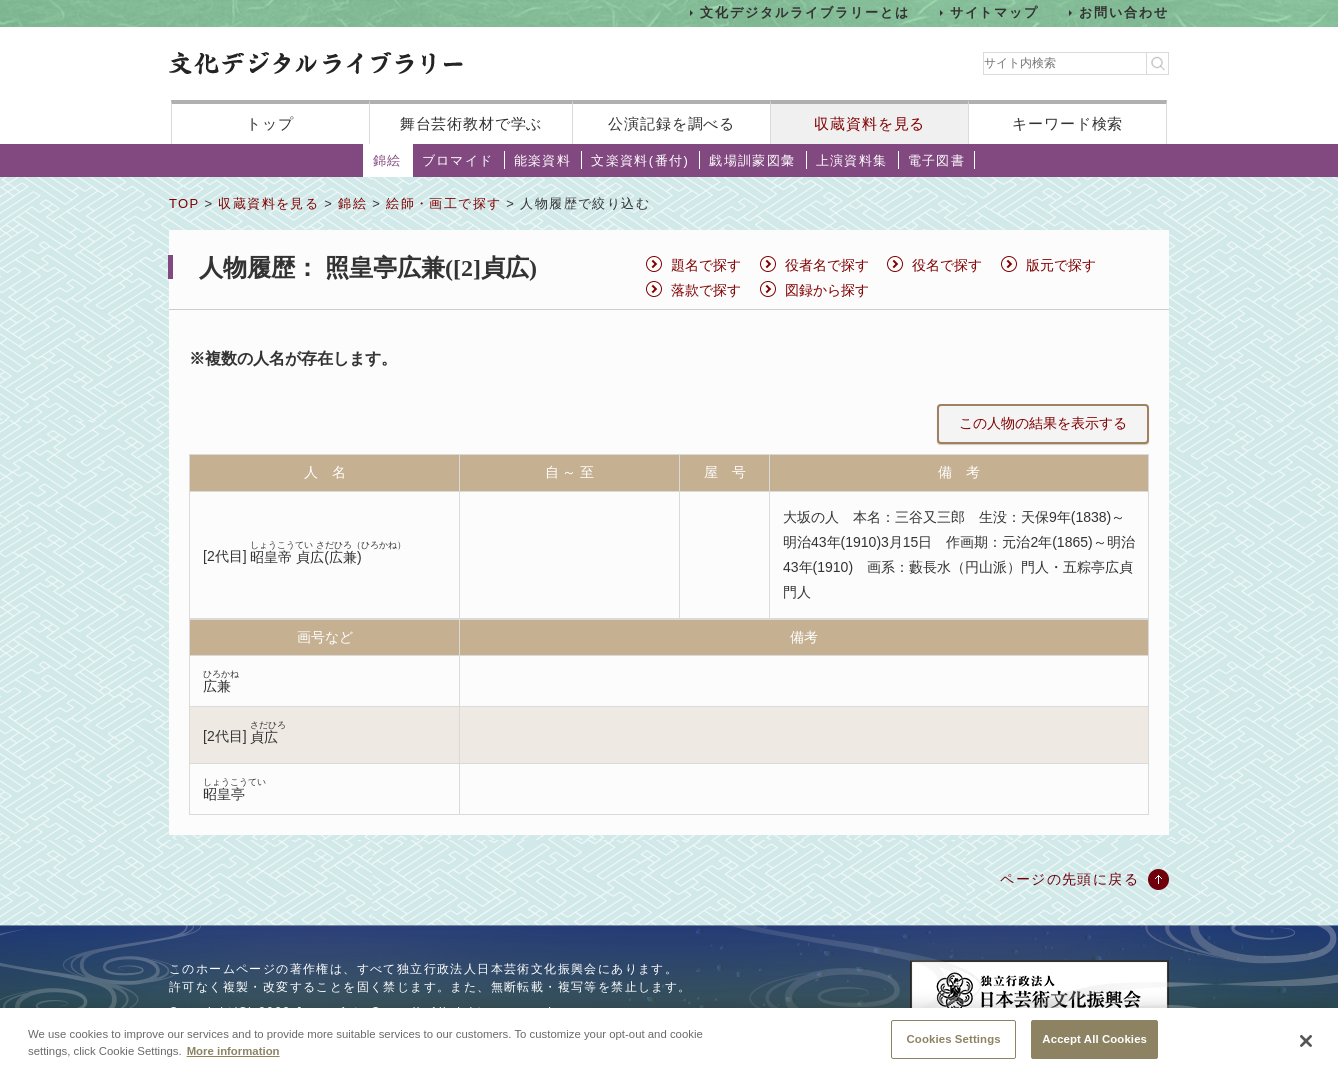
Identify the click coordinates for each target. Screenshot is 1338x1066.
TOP (184, 203)
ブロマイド (458, 160)
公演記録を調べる (671, 123)
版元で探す (1061, 265)
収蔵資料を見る (869, 123)
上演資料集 (852, 160)
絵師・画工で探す (443, 203)
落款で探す (706, 290)
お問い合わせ (1124, 12)
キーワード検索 (1067, 123)
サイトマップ (995, 12)
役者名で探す (827, 265)
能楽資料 (543, 160)
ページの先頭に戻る (1069, 879)
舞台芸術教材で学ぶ (471, 123)
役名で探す (947, 265)
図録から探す (827, 290)
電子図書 (937, 160)
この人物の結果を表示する (1043, 423)
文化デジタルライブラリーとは (804, 12)
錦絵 (387, 160)
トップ (270, 123)
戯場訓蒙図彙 (752, 160)
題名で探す (706, 265)
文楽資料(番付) (640, 160)
